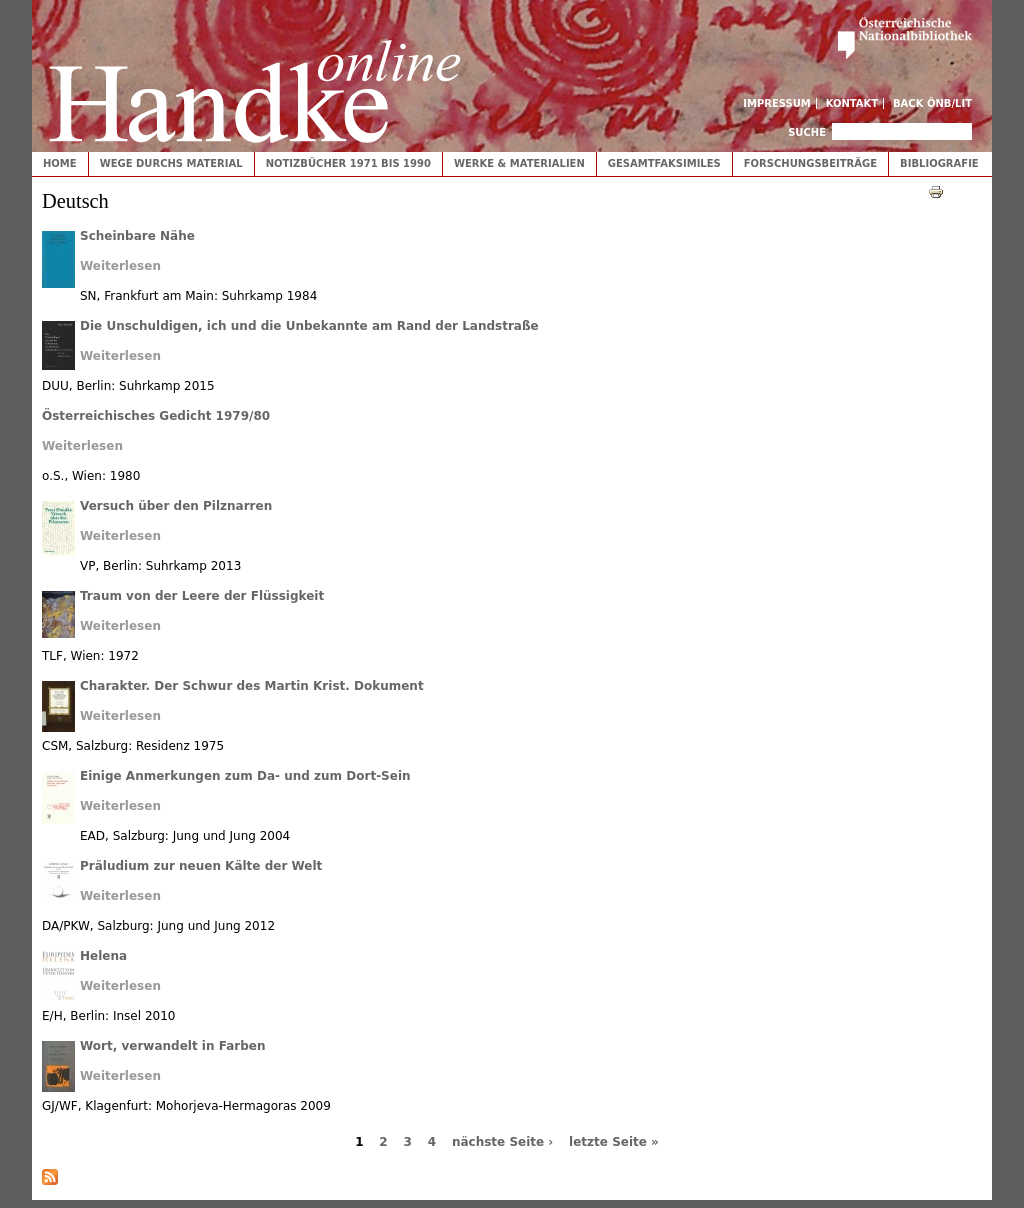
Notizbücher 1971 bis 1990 (348, 163)
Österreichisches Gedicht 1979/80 (156, 416)
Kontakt (852, 103)
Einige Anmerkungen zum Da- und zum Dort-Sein (245, 776)
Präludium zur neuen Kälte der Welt (201, 866)
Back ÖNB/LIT (932, 103)
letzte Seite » (614, 1142)
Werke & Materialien (519, 163)
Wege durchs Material (171, 163)
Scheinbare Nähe (137, 236)
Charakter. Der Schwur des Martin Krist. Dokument (252, 686)
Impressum (777, 103)
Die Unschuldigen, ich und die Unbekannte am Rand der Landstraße (309, 326)
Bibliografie (939, 163)
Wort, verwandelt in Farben (172, 1046)
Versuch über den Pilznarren (176, 506)
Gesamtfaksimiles (664, 163)
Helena (103, 956)
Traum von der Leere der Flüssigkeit (202, 596)
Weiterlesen (120, 266)
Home (60, 163)
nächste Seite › (502, 1142)
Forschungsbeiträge (810, 163)
